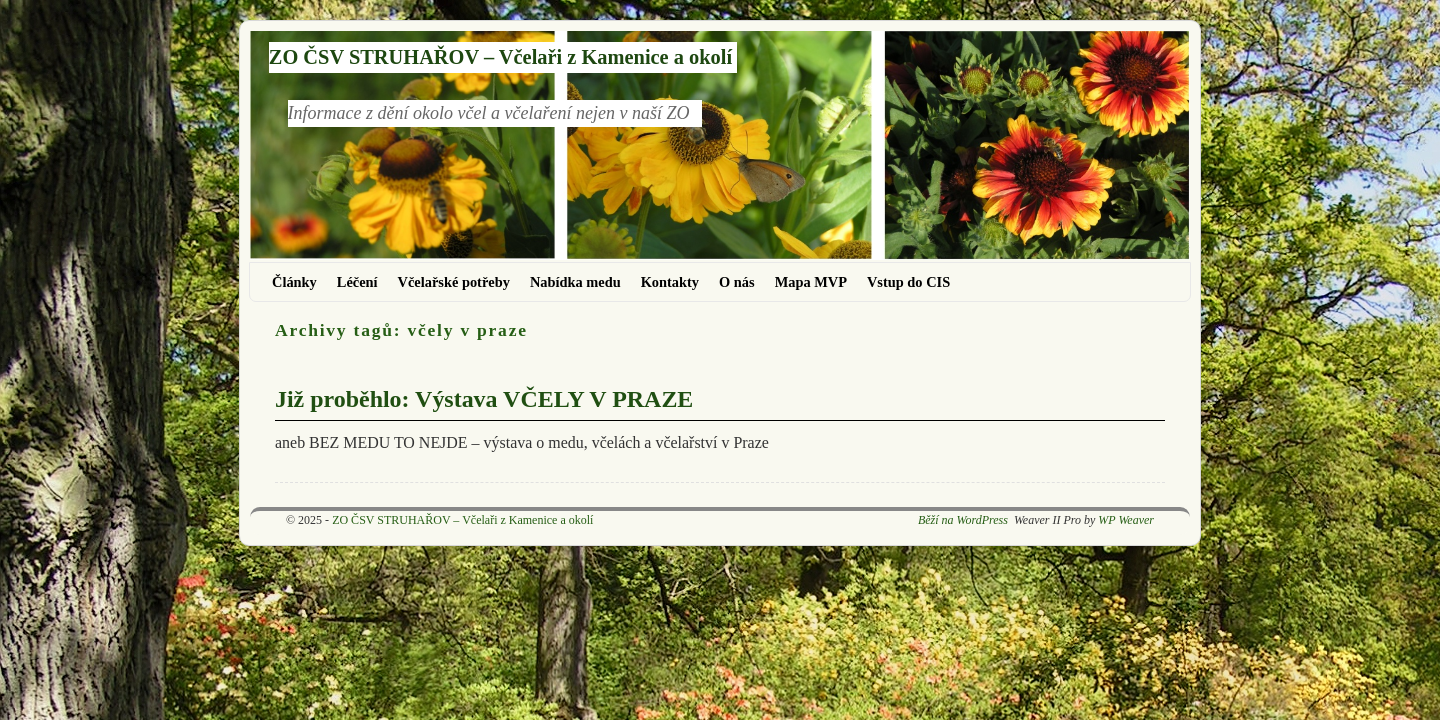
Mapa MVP (811, 282)
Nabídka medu (575, 282)
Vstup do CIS (908, 282)
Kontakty (670, 282)
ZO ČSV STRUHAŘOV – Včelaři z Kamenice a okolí (500, 57)
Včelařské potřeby (454, 282)
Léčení (357, 282)
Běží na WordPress (963, 520)
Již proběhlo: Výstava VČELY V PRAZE (484, 399)
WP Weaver (1126, 520)
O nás (737, 282)
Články (294, 282)
